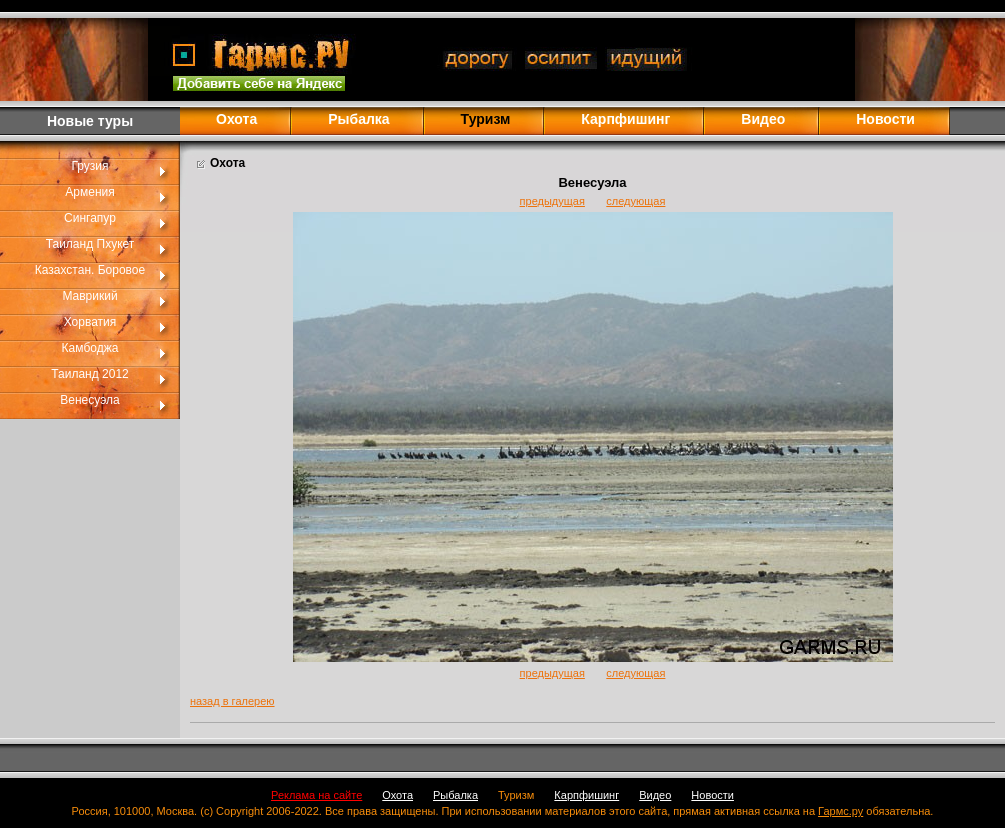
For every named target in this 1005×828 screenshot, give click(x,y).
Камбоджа (90, 348)
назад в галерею (232, 701)
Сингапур (90, 218)
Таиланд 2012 (90, 374)
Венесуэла (89, 400)
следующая (635, 201)
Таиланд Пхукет (90, 244)
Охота (236, 119)
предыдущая (552, 201)
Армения (89, 192)
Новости (885, 119)
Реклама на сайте (316, 795)
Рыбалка (358, 119)
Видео (763, 119)
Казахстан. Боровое (90, 270)
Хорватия (90, 322)
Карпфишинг (625, 119)
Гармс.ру (840, 811)
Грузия (89, 166)
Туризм (516, 795)
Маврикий (89, 296)
